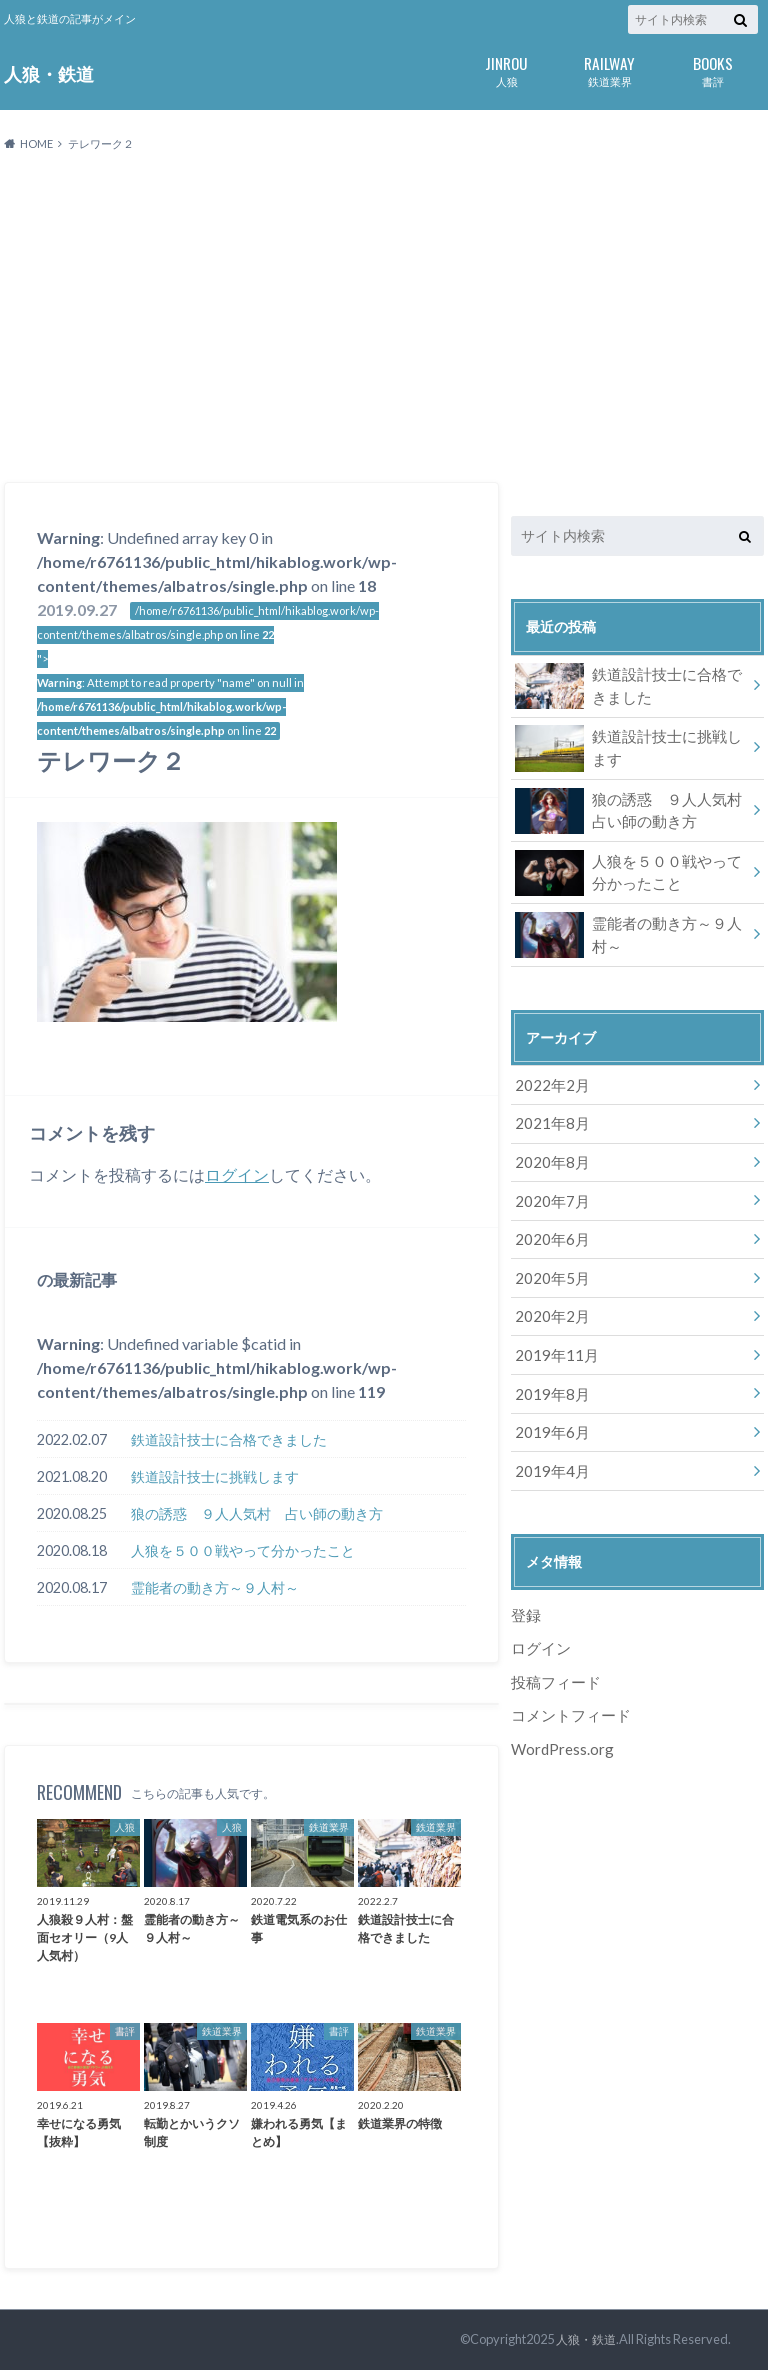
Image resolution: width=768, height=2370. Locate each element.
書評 (712, 69)
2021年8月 (549, 1118)
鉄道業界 (609, 69)
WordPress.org (562, 1724)
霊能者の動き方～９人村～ (215, 1587)
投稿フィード (553, 1659)
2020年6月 (549, 1229)
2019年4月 (549, 1451)
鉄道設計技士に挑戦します (215, 1476)
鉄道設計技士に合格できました (229, 1439)
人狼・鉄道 (49, 73)
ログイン (237, 1174)
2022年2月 (549, 1081)
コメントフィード (567, 1691)
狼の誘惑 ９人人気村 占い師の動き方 (257, 1513)
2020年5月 (549, 1266)
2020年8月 (549, 1155)
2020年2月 (549, 1303)
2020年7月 (549, 1192)
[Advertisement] (384, 318)
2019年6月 (549, 1414)
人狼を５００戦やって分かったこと (243, 1550)
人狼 (506, 69)
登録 (525, 1594)
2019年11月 (553, 1340)
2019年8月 (549, 1377)
